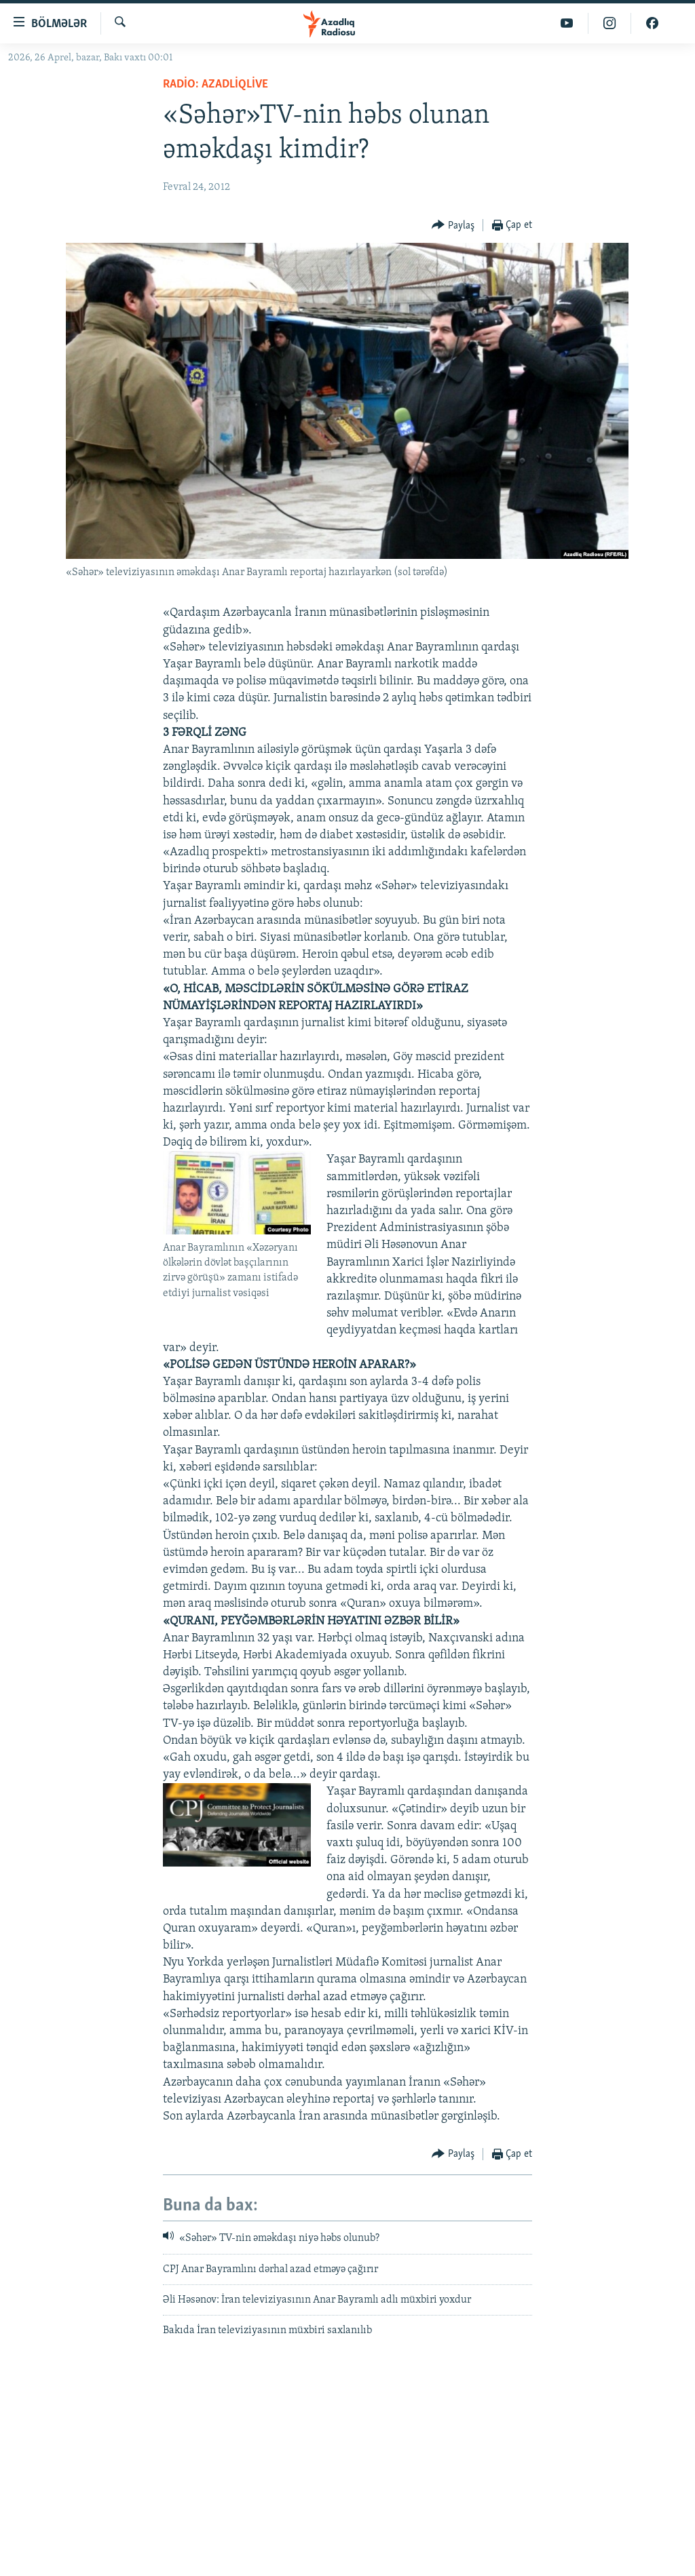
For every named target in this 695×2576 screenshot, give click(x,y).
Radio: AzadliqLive (215, 84)
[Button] (453, 225)
